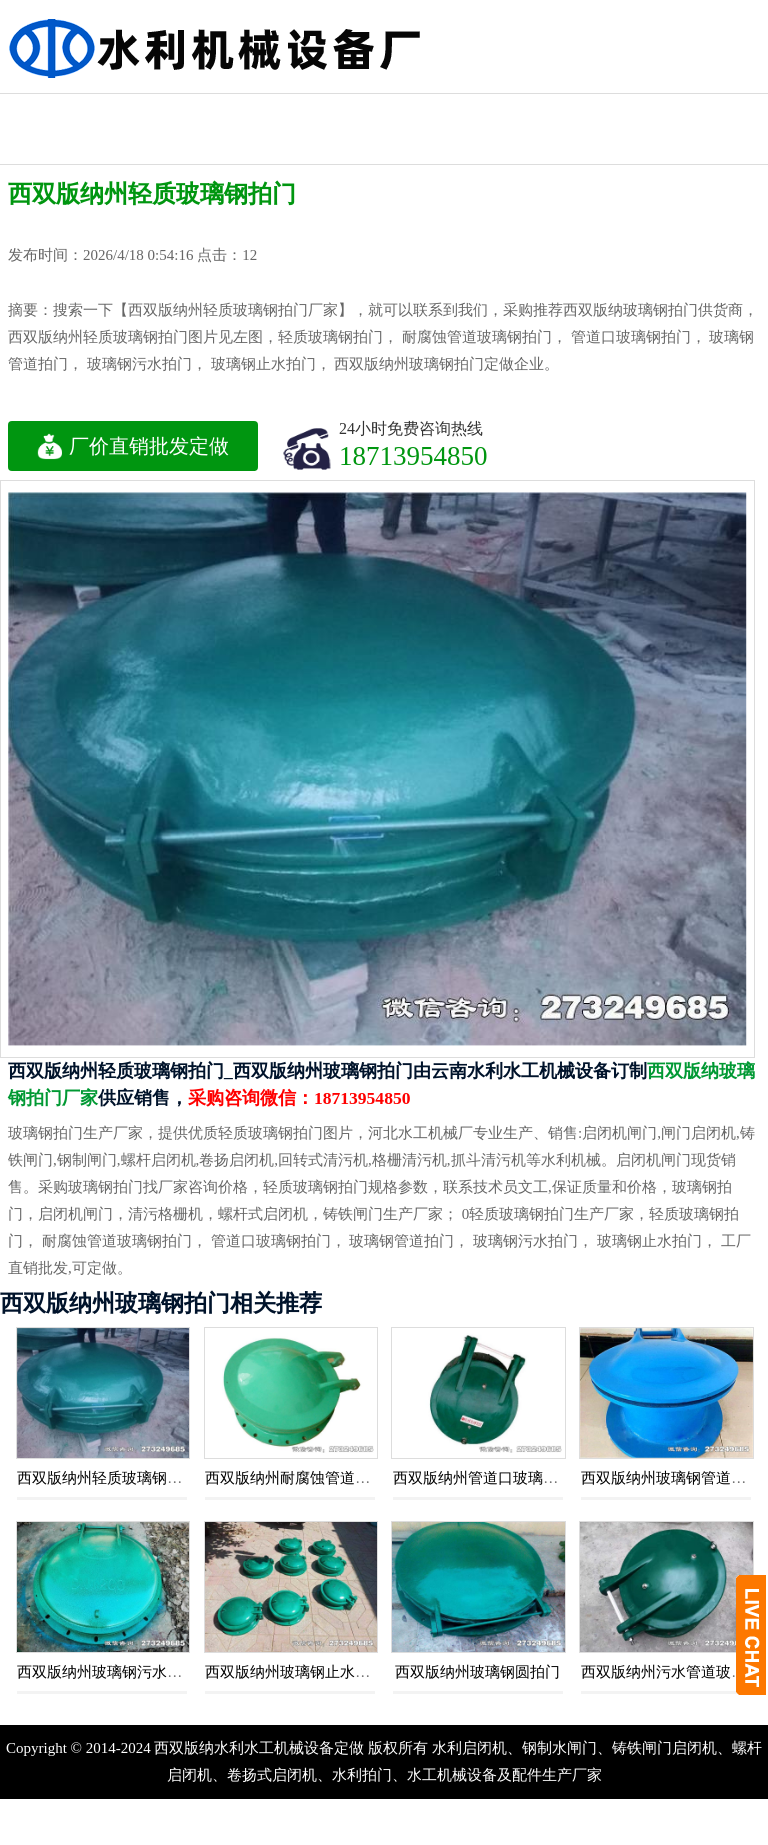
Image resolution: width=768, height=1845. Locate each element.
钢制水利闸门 (55, 111)
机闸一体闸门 (709, 111)
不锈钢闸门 (491, 111)
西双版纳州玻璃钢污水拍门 (107, 1672)
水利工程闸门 (382, 111)
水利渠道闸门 (709, 146)
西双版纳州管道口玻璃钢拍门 (490, 1478)
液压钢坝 (164, 111)
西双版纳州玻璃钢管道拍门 (671, 1478)
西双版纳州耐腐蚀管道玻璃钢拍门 (317, 1478)
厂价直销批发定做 (133, 446)
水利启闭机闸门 (600, 129)
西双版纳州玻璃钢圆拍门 (477, 1672)
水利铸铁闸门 (273, 111)
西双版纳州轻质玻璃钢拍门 (107, 1478)
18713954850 (413, 455)
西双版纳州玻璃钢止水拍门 (295, 1672)
